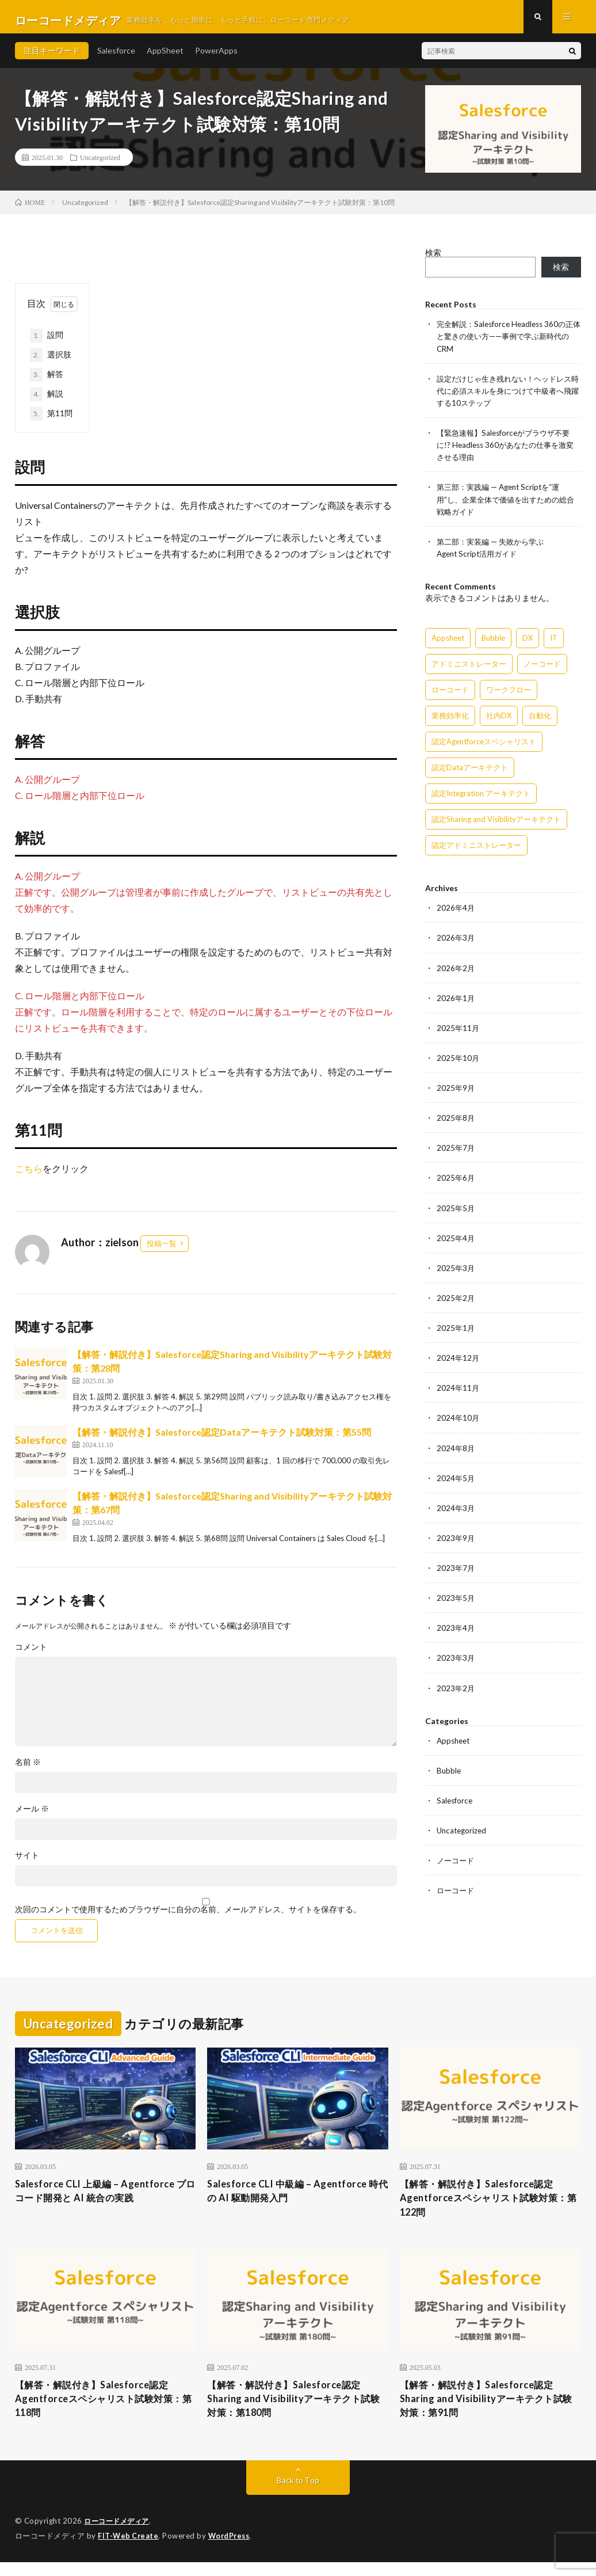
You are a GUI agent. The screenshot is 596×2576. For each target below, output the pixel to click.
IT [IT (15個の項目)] (553, 643)
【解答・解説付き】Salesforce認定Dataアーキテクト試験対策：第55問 (221, 1438)
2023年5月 (456, 1602)
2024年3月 (456, 1512)
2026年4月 (456, 913)
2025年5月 (456, 1212)
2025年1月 (456, 1332)
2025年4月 (456, 1242)
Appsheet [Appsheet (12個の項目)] (447, 643)
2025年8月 (456, 1123)
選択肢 (50, 361)
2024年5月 (456, 1482)
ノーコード (457, 1864)
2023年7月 (456, 1572)
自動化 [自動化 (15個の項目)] (540, 721)
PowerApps (216, 57)
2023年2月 (456, 1691)
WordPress (232, 2550)
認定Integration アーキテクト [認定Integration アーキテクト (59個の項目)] (480, 799)
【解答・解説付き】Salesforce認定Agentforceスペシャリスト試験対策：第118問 (100, 2411)
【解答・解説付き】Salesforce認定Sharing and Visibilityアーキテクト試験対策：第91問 (489, 2411)
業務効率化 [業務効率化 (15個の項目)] (450, 721)
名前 (28, 1769)
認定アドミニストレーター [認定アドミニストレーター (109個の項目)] (476, 850)
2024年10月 (458, 1422)
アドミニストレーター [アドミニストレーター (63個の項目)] (468, 669)
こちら (29, 1174)
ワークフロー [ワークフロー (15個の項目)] (508, 695)
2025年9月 (456, 1093)
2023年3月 (456, 1661)
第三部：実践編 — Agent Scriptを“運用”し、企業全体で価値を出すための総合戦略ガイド (506, 505)
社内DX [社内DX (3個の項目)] (498, 721)
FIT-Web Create (129, 2550)
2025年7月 (456, 1153)
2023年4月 (456, 1632)
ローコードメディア (119, 2535)
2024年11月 (458, 1392)
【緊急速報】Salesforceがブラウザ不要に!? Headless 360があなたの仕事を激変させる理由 (508, 451)
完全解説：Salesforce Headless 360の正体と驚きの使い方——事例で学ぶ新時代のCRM (508, 343)
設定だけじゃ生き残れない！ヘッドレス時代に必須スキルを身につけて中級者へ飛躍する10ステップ (505, 397)
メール (32, 1816)
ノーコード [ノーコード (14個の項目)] (542, 669)
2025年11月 (458, 1033)
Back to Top (298, 2495)
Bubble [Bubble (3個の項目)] (493, 643)
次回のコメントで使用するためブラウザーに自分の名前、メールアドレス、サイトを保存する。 (188, 1916)
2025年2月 (456, 1302)
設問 (46, 342)
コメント (31, 1654)
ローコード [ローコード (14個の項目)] (450, 695)
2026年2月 (456, 973)
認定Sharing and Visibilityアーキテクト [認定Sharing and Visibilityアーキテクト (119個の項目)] (496, 825)
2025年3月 (456, 1272)
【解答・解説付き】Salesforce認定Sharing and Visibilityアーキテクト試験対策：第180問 (296, 2411)
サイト (27, 1862)
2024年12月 (458, 1362)
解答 (46, 381)
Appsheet (455, 1744)
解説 (46, 401)
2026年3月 (456, 943)
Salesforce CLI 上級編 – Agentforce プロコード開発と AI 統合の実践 (102, 2199)
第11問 (51, 420)
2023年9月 (456, 1542)
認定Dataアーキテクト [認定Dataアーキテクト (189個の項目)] (469, 773)
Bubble (449, 1774)
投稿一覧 (162, 1249)
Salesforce (116, 57)
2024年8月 (456, 1452)
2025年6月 (456, 1183)
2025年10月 (458, 1063)
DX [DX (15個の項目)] (527, 643)
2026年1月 (456, 1003)
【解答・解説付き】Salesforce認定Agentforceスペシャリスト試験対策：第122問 (485, 2207)
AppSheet (165, 57)
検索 (433, 259)
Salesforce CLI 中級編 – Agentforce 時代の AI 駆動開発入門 (294, 2199)
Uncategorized (100, 164)
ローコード (457, 1893)
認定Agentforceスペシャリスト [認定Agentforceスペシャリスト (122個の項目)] (483, 747)
